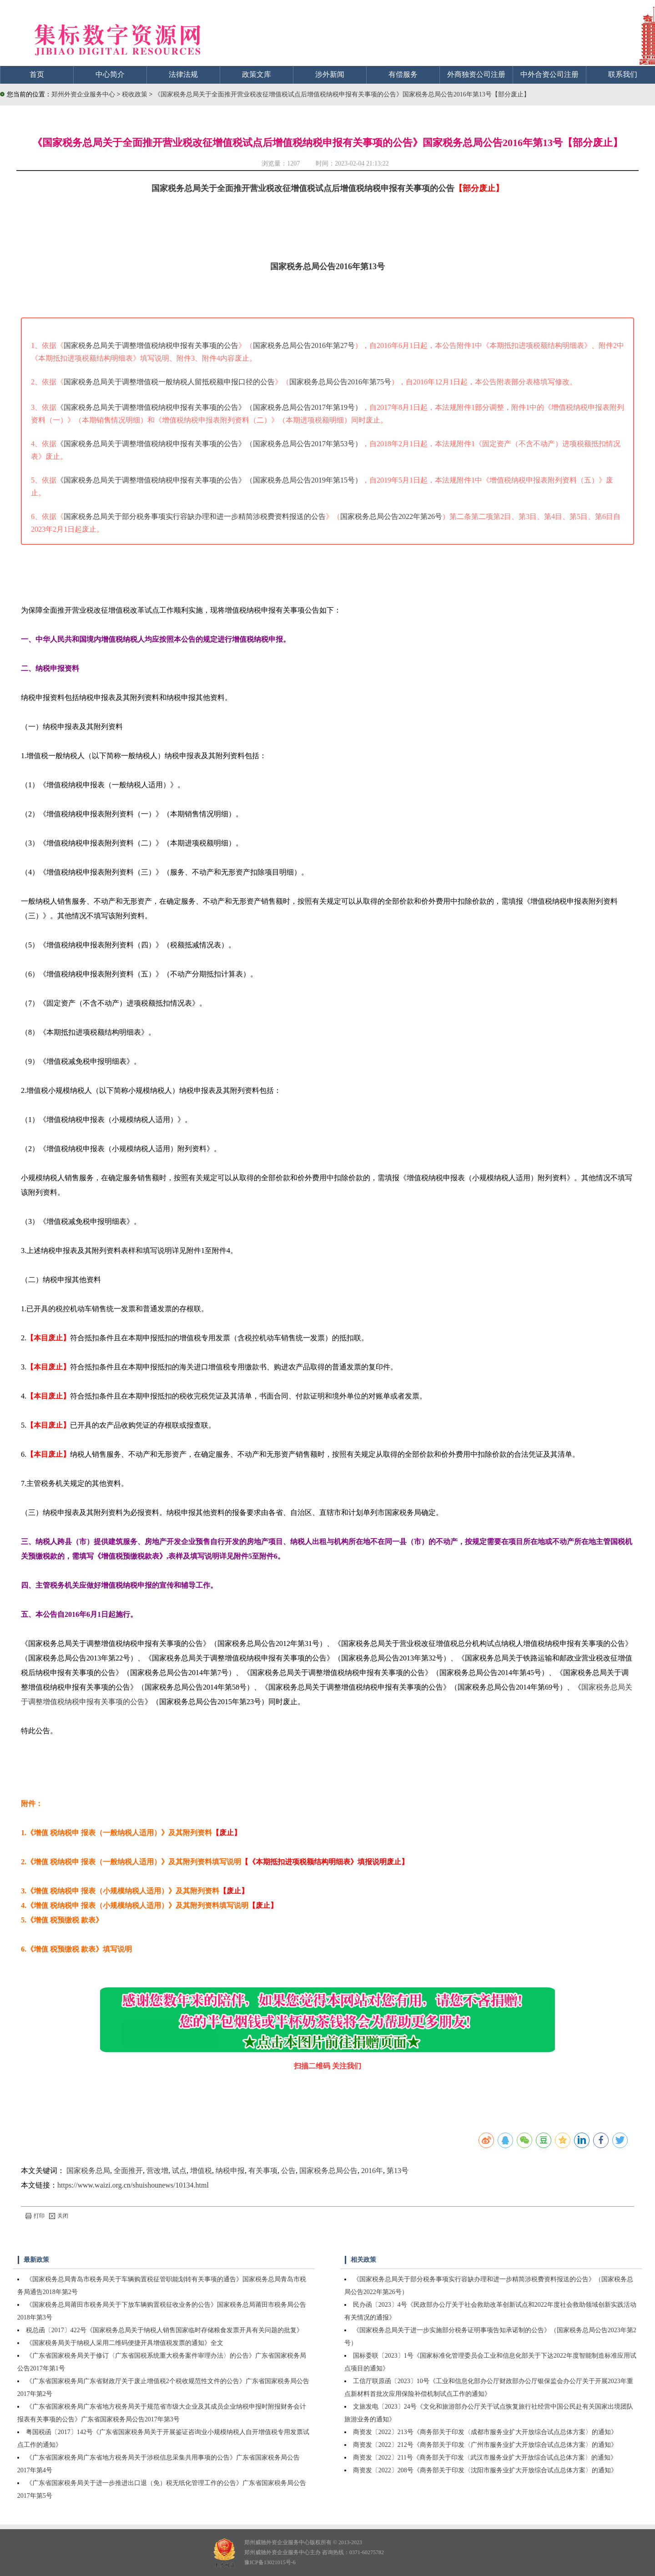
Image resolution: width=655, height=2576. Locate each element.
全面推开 (128, 2170)
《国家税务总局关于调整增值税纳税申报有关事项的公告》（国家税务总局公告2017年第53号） (209, 444)
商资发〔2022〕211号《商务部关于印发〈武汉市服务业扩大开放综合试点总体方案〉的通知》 (485, 2457)
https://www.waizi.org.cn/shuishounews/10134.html (133, 2185)
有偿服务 (403, 74)
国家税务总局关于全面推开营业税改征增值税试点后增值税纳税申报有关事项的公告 (302, 188)
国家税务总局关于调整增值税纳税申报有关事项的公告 (151, 345)
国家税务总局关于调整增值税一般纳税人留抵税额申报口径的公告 (169, 382)
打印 (35, 2216)
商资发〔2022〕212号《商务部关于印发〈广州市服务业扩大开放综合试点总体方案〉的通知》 (485, 2444)
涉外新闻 (329, 74)
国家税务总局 (88, 2170)
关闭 (58, 2216)
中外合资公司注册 (549, 74)
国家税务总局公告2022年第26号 (391, 516)
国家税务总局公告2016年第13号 (327, 266)
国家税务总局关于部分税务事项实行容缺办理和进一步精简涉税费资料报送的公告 (195, 516)
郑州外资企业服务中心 (83, 94)
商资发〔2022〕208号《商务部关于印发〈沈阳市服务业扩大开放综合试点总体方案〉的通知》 (485, 2470)
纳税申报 (230, 2170)
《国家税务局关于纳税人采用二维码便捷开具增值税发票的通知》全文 (124, 2343)
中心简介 (110, 74)
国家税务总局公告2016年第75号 (340, 382)
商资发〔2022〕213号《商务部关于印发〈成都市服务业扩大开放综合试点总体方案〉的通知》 (485, 2432)
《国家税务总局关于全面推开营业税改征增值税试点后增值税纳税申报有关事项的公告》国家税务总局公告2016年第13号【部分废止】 (342, 94)
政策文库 (256, 74)
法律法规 (183, 74)
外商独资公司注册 (476, 74)
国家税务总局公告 (328, 2170)
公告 (288, 2170)
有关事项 (262, 2170)
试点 (179, 2170)
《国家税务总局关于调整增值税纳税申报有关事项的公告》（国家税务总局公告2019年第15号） (209, 480)
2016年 (372, 2170)
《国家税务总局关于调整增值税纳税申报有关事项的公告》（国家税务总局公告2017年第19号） (209, 407)
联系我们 (622, 74)
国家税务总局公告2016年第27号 (304, 345)
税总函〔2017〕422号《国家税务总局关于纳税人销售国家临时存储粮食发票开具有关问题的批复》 (164, 2330)
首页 (37, 74)
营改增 (157, 2170)
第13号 (397, 2170)
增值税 (201, 2170)
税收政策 (135, 94)
